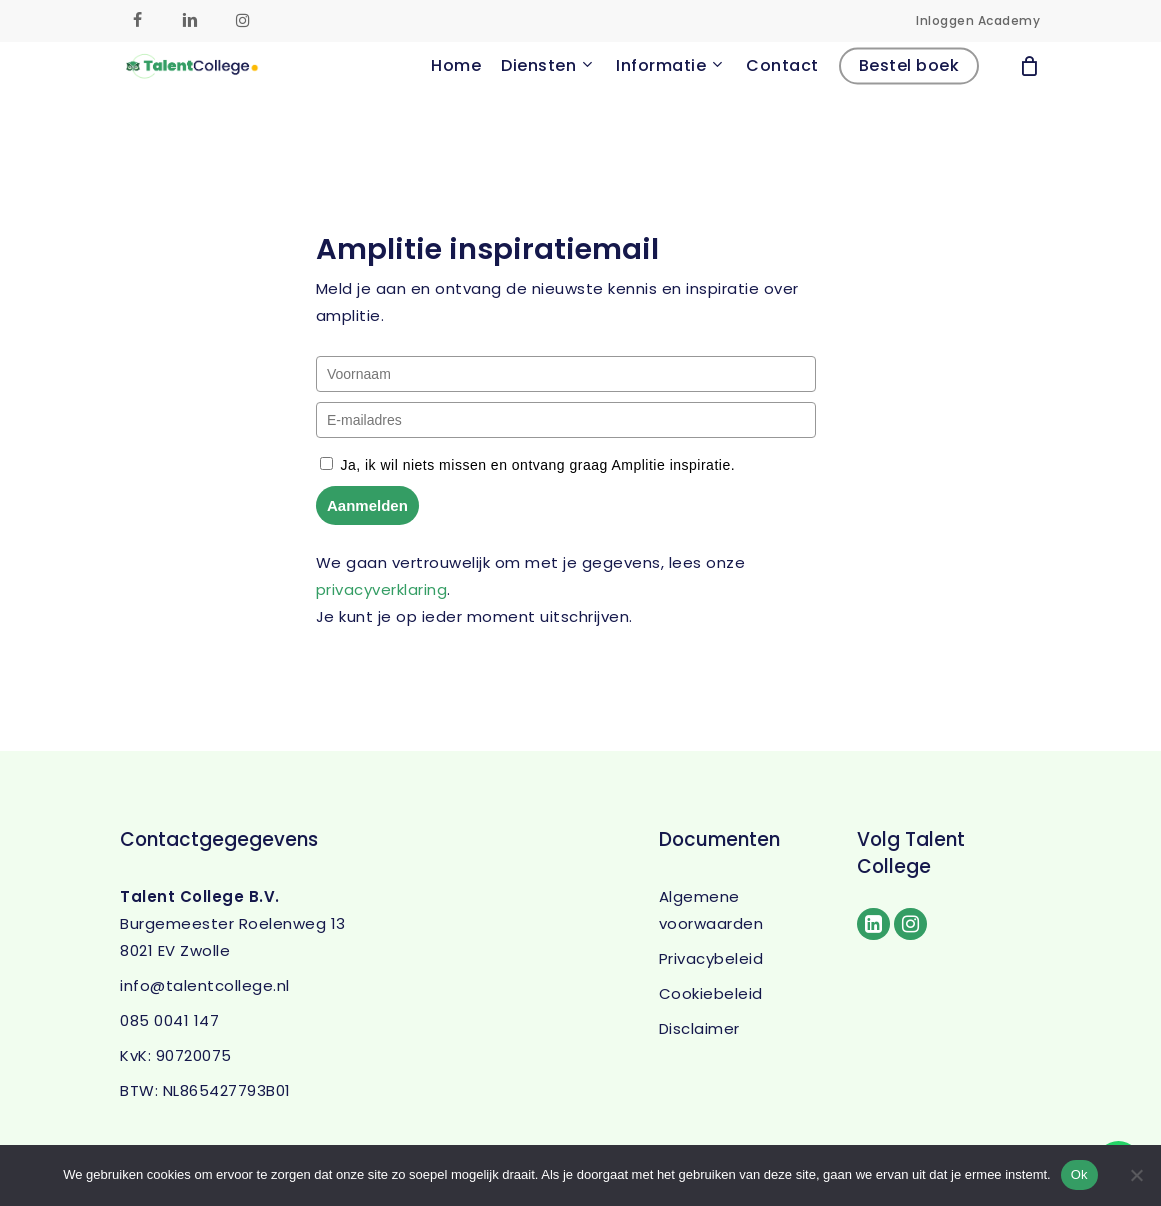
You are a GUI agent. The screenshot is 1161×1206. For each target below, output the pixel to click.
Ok (1079, 1174)
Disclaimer (699, 1028)
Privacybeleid (711, 958)
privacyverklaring (382, 589)
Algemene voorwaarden (711, 910)
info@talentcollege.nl (205, 985)
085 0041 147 (169, 1020)
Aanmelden (367, 505)
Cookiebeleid (711, 993)
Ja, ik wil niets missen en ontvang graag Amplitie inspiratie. (537, 465)
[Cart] (1030, 98)
